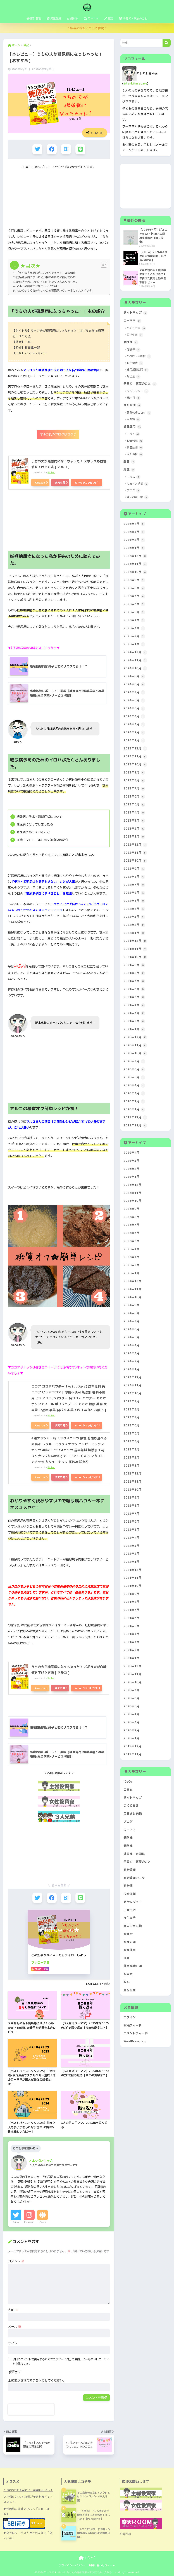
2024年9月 (134, 676)
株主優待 (135, 363)
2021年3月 (134, 1013)
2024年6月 (134, 700)
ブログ (133, 490)
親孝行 (133, 398)
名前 (13, 2310)
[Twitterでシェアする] (37, 149)
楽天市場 (60, 482)
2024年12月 (135, 652)
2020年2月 (134, 1101)
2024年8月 (134, 684)
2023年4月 (134, 812)
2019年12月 (135, 1117)
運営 (129, 461)
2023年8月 (134, 780)
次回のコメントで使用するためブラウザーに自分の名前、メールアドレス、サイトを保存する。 (61, 2361)
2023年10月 (135, 764)
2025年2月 (134, 636)
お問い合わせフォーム (102, 2565)
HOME (87, 2558)
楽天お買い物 (138, 497)
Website (42, 2222)
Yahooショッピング (88, 482)
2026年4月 (134, 524)
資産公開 (135, 448)
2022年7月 (134, 885)
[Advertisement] (59, 198)
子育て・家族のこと (140, 383)
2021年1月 (134, 1029)
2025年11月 (135, 564)
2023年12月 (135, 748)
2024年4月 (134, 716)
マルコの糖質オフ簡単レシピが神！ (37, 286)
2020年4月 (134, 1085)
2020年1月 (134, 1109)
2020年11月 (135, 1045)
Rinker (51, 472)
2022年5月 (134, 901)
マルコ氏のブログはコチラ (58, 434)
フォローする (40, 1962)
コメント (16, 2261)
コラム (133, 477)
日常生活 (135, 335)
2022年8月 (134, 877)
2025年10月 (135, 572)
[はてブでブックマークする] (66, 149)
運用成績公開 (138, 370)
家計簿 (133, 419)
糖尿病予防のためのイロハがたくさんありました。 (47, 282)
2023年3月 (134, 820)
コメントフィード (135, 2033)
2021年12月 (135, 941)
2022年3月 (134, 917)
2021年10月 (135, 957)
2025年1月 (134, 644)
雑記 (107, 1984)
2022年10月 (135, 860)
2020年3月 (134, 1093)
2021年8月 (134, 973)
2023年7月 (134, 788)
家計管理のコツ (139, 413)
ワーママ (132, 320)
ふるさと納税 (138, 484)
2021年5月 (134, 997)
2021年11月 (135, 949)
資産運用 (132, 426)
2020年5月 (134, 1077)
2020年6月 (134, 1069)
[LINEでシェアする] (80, 149)
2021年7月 (134, 981)
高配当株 (135, 454)
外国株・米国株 (139, 356)
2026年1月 (134, 548)
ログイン (129, 2017)
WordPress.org (134, 2041)
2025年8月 (134, 588)
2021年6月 (134, 989)
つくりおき (136, 328)
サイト (12, 2343)
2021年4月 (134, 1005)
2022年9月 (134, 868)
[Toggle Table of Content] (102, 265)
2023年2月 (134, 828)
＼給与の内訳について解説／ (87, 28)
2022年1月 (134, 933)
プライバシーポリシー (72, 2565)
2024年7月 (134, 692)
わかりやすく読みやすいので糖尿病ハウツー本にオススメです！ (55, 290)
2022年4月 (134, 909)
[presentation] (31, 2409)
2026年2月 (134, 540)
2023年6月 (134, 796)
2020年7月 (134, 1061)
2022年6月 (134, 892)
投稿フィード (132, 2025)
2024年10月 (135, 668)
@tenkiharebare (135, 83)
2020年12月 (135, 1037)
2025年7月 (134, 596)
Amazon (40, 482)
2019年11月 (135, 1125)
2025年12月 (135, 556)
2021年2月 (134, 1021)
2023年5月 (134, 804)
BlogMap (125, 2534)
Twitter (16, 2222)
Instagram (29, 2222)
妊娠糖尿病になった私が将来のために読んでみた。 (47, 277)
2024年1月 (134, 740)
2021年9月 (134, 965)
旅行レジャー (138, 391)
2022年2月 (134, 925)
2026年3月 (134, 532)
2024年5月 (134, 708)
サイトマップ (135, 312)
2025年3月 (134, 628)
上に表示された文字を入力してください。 (37, 2380)
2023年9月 (134, 772)
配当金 (133, 376)
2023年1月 (134, 836)
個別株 (130, 342)
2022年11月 (135, 852)
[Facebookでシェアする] (52, 149)
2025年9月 (134, 580)
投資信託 (135, 441)
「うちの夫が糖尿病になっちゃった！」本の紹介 (45, 273)
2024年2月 (134, 732)
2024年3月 (134, 724)
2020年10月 (135, 1053)
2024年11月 (135, 660)
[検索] (167, 43)
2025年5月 (134, 612)
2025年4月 (134, 620)
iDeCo (133, 434)
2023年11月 (135, 756)
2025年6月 (134, 604)
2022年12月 (135, 844)
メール (14, 2326)
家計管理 (132, 405)
